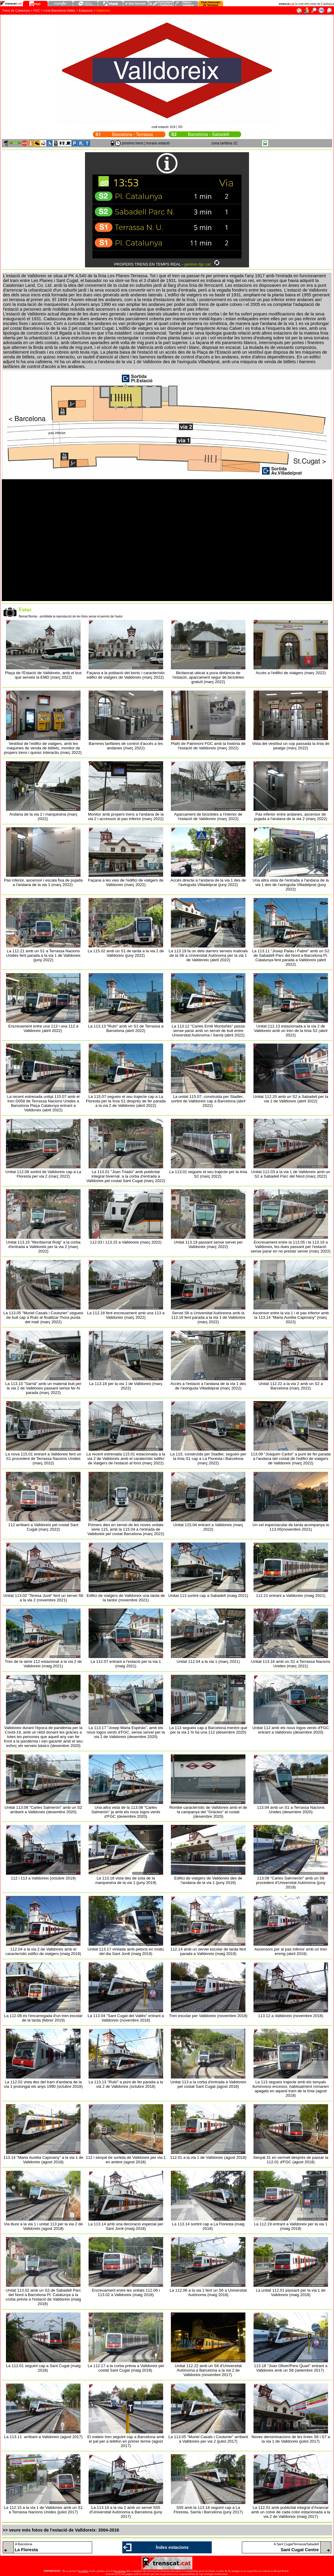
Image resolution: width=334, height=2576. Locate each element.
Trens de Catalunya (16, 10)
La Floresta (26, 2549)
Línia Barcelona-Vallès (60, 10)
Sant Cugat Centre (300, 2549)
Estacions (85, 10)
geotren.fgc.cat (197, 264)
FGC (36, 10)
